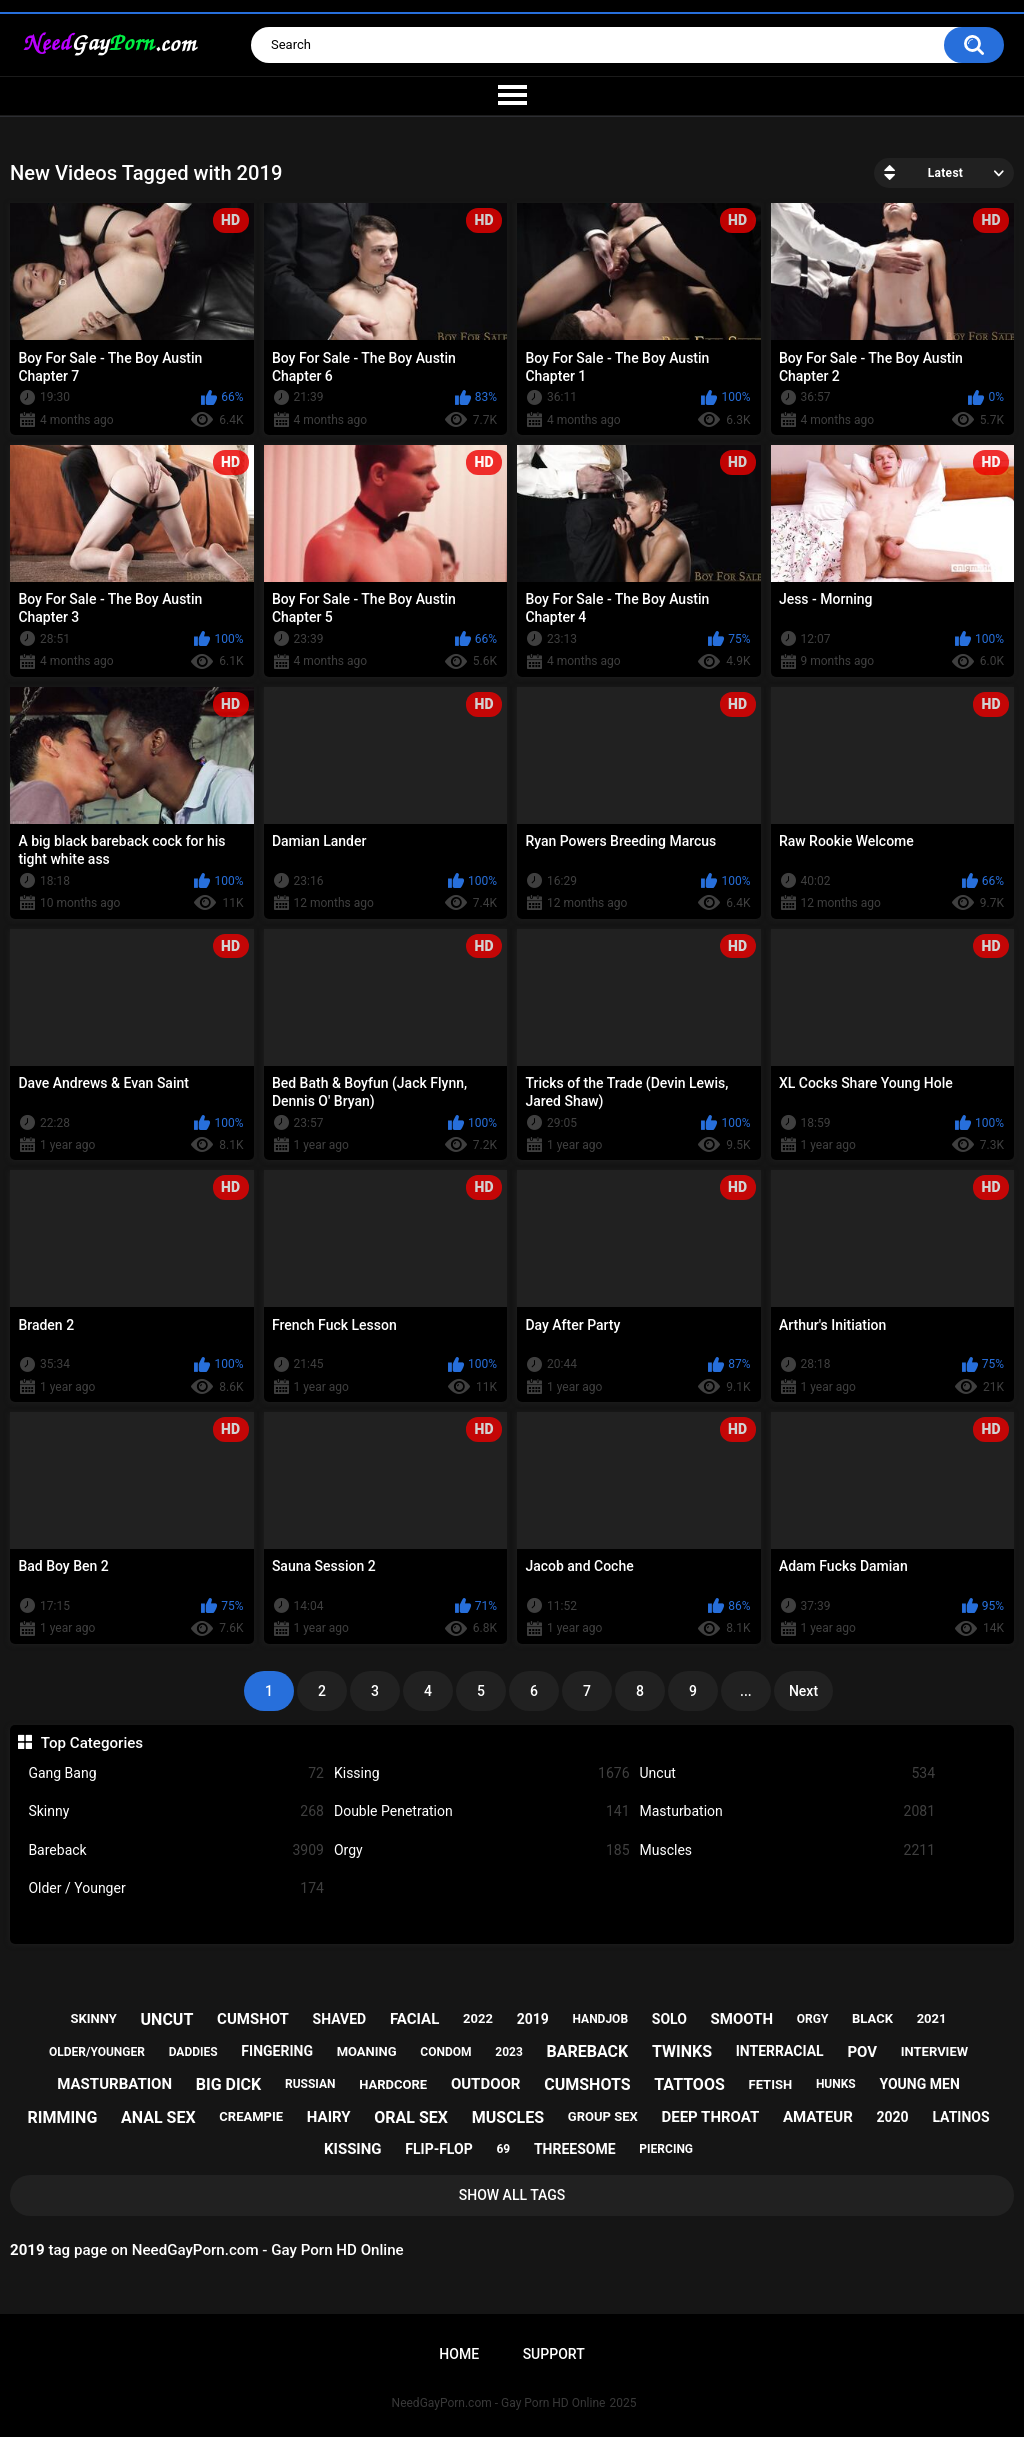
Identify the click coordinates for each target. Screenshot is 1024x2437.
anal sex (158, 2117)
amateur (818, 2117)
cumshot (253, 2019)
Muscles (788, 1850)
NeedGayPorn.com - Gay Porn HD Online (499, 2403)
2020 (893, 2117)
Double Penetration (482, 1811)
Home (459, 2354)
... (746, 1691)
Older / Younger (176, 1888)
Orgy (482, 1850)
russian (310, 2084)
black (872, 2018)
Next (803, 1691)
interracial (780, 2051)
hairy (329, 2117)
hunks (836, 2084)
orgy (813, 2019)
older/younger (97, 2052)
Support (554, 2354)
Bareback (176, 1850)
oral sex (411, 2117)
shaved (340, 2019)
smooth (742, 2019)
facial (414, 2019)
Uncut (788, 1773)
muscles (508, 2117)
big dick (229, 2084)
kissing (353, 2149)
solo (669, 2019)
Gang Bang (176, 1773)
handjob (601, 2019)
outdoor (486, 2084)
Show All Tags (512, 2195)
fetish (771, 2084)
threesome (575, 2149)
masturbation (114, 2084)
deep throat (710, 2117)
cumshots (587, 2084)
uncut (167, 2019)
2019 (533, 2019)
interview (934, 2051)
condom (445, 2052)
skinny (94, 2018)
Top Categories (92, 1743)
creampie (251, 2116)
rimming (62, 2117)
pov (862, 2052)
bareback (588, 2051)
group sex (603, 2116)
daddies (193, 2052)
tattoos (689, 2084)
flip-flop (438, 2149)
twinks (682, 2051)
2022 (478, 2018)
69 (503, 2149)
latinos (960, 2117)
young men (920, 2084)
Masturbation (788, 1811)
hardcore (393, 2084)
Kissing (482, 1773)
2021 (932, 2018)
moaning (367, 2051)
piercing (666, 2149)
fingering (277, 2051)
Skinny (176, 1811)
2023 (509, 2052)
